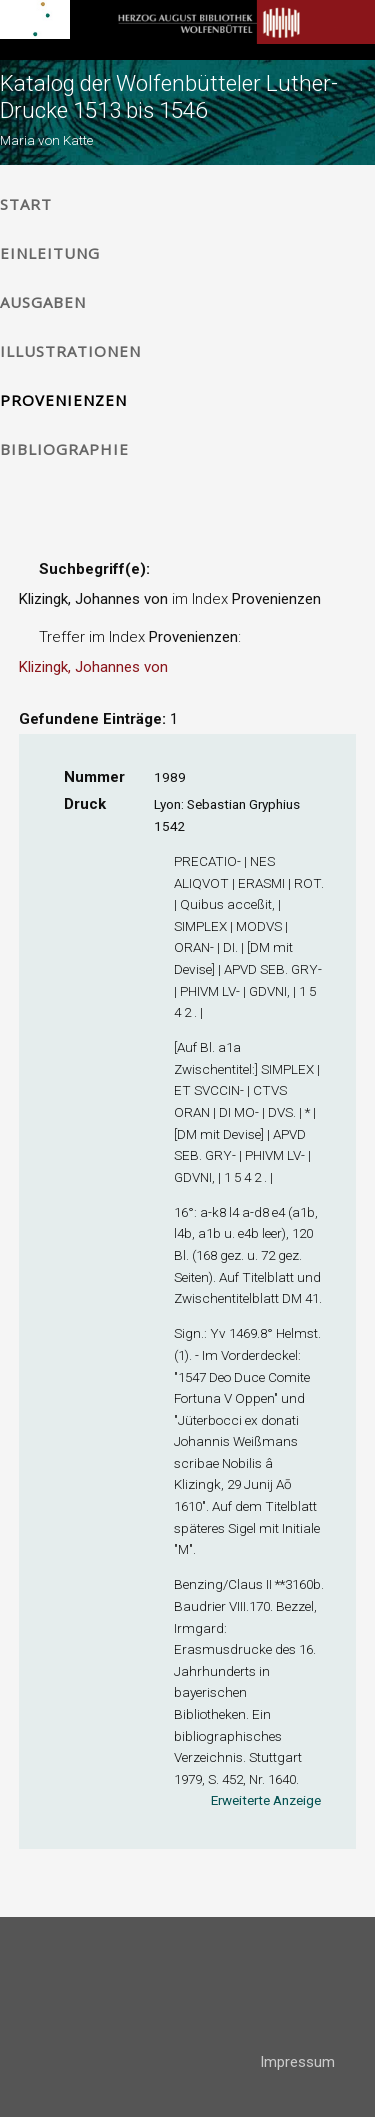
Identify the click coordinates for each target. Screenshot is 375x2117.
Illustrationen (70, 351)
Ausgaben (43, 302)
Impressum (297, 2062)
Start (26, 204)
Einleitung (50, 253)
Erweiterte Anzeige (266, 1800)
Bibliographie (64, 449)
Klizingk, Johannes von (93, 667)
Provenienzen (63, 400)
